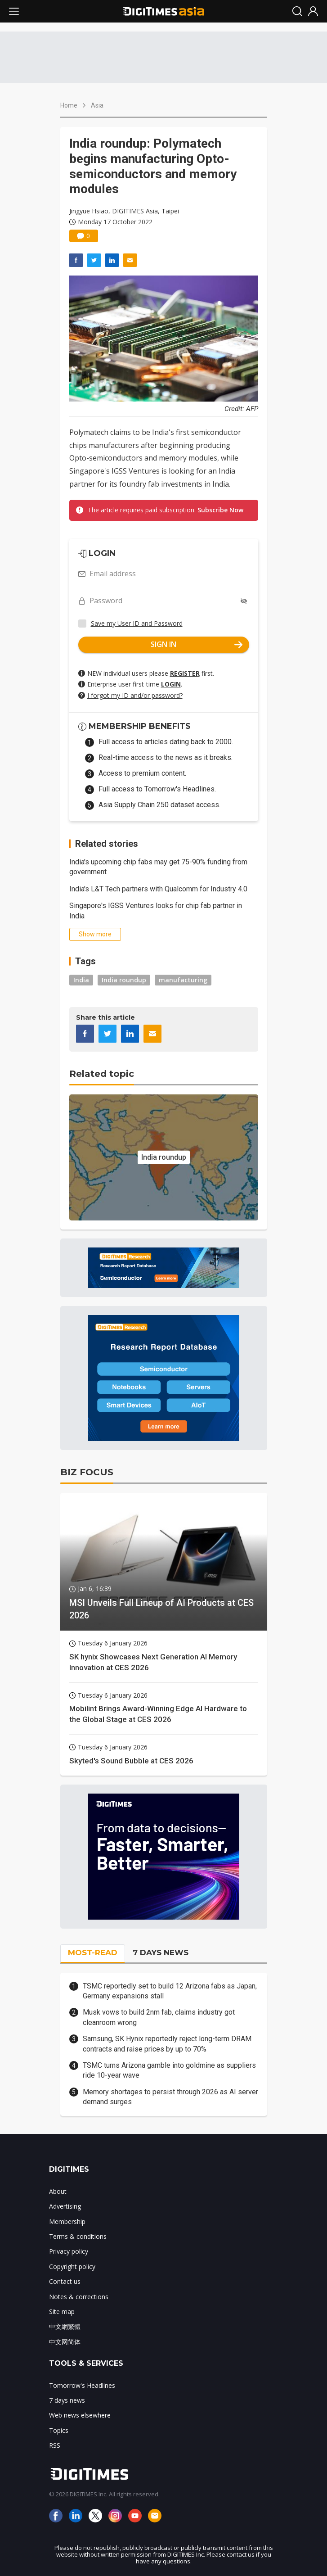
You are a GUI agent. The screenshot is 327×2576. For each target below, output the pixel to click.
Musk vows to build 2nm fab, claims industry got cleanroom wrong (159, 2017)
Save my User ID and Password (137, 623)
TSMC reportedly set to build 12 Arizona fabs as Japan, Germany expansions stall (170, 1991)
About (58, 2191)
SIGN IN (196, 644)
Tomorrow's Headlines (82, 2385)
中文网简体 (65, 2341)
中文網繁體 (65, 2326)
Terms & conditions (78, 2236)
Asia (97, 105)
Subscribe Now (220, 510)
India (81, 980)
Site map (62, 2311)
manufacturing (183, 980)
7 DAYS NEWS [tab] (160, 1952)
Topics (58, 2430)
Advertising (65, 2206)
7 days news (67, 2400)
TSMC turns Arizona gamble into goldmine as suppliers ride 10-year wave (169, 2070)
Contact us (65, 2281)
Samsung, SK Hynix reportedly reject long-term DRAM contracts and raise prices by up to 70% (167, 2043)
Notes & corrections (78, 2296)
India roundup (124, 980)
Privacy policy (68, 2251)
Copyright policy (72, 2266)
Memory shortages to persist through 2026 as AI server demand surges (170, 2097)
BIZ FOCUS (86, 1472)
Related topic (101, 1073)
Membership (67, 2221)
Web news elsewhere (80, 2415)
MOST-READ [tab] (92, 1952)
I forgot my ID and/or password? (135, 695)
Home (68, 105)
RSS (54, 2445)
